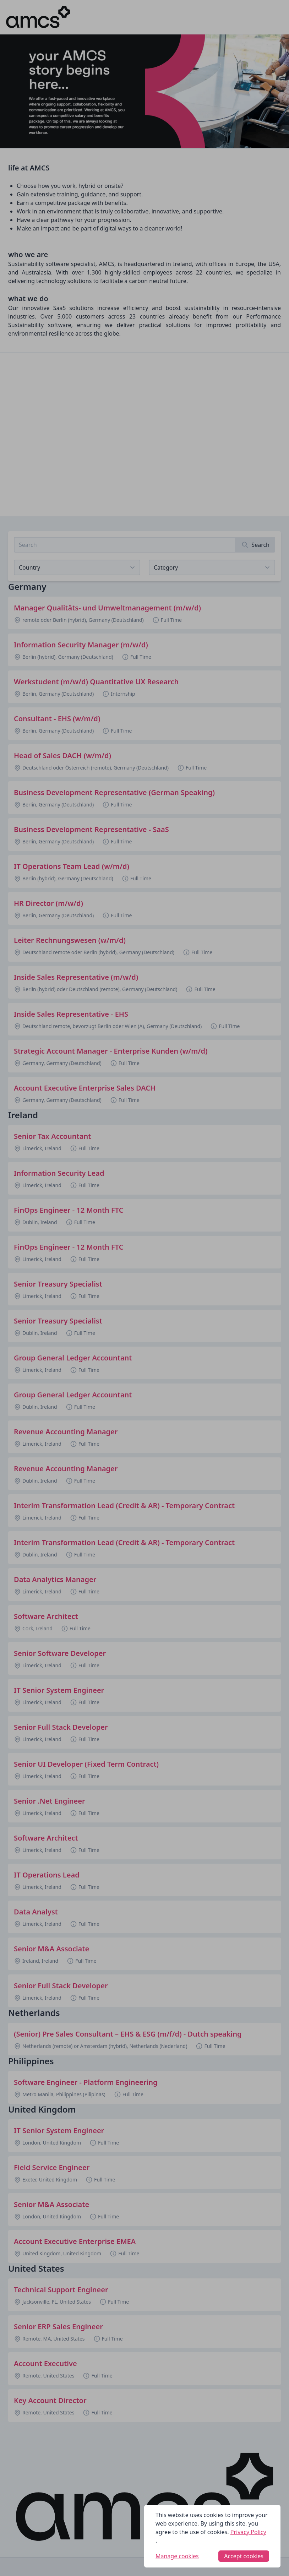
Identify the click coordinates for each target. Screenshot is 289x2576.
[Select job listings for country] (77, 567)
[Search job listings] (125, 545)
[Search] (255, 545)
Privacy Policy (248, 2532)
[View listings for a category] (212, 567)
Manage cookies (177, 2556)
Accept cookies (243, 2556)
